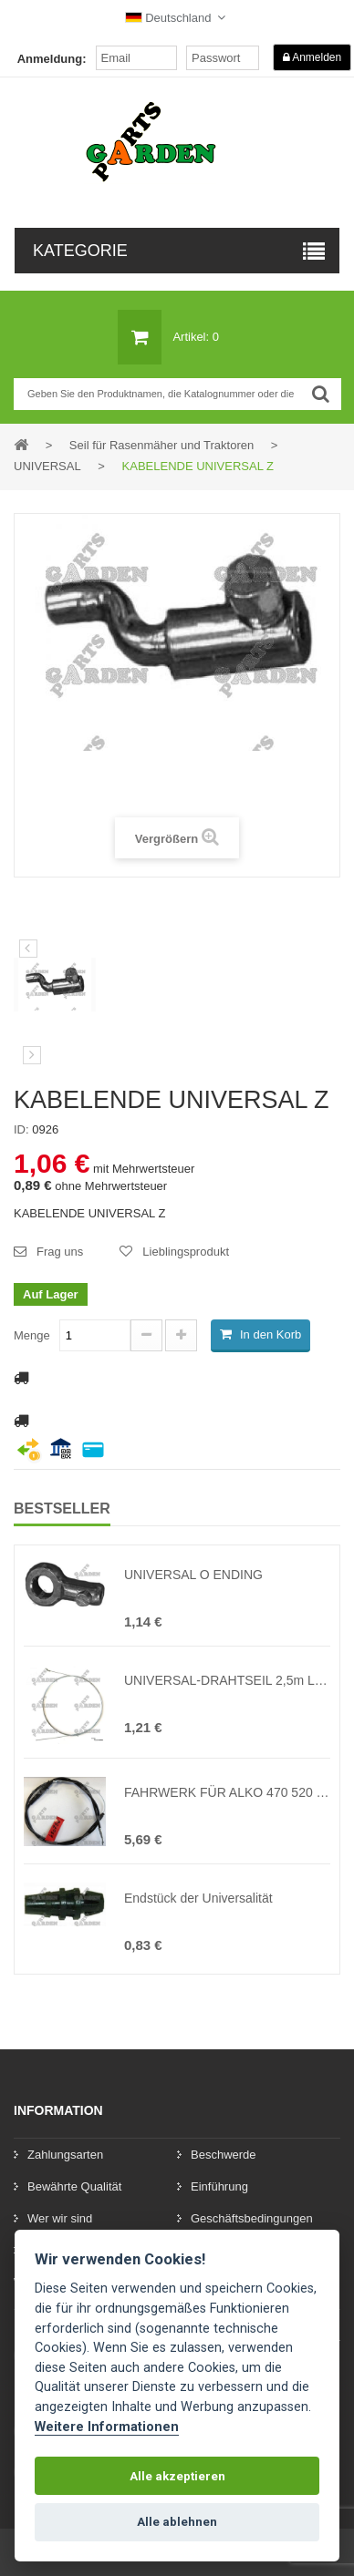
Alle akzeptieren (177, 2476)
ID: (21, 1129)
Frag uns (59, 1251)
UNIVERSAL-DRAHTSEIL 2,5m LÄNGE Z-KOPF (227, 1680)
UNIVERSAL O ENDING (193, 1574)
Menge (32, 1335)
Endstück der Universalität (198, 1898)
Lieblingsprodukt (185, 1251)
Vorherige (28, 948)
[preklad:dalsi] (32, 1055)
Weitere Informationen (107, 2427)
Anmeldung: (52, 59)
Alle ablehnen (177, 2522)
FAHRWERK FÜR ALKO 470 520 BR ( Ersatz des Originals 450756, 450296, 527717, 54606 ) (227, 1792)
